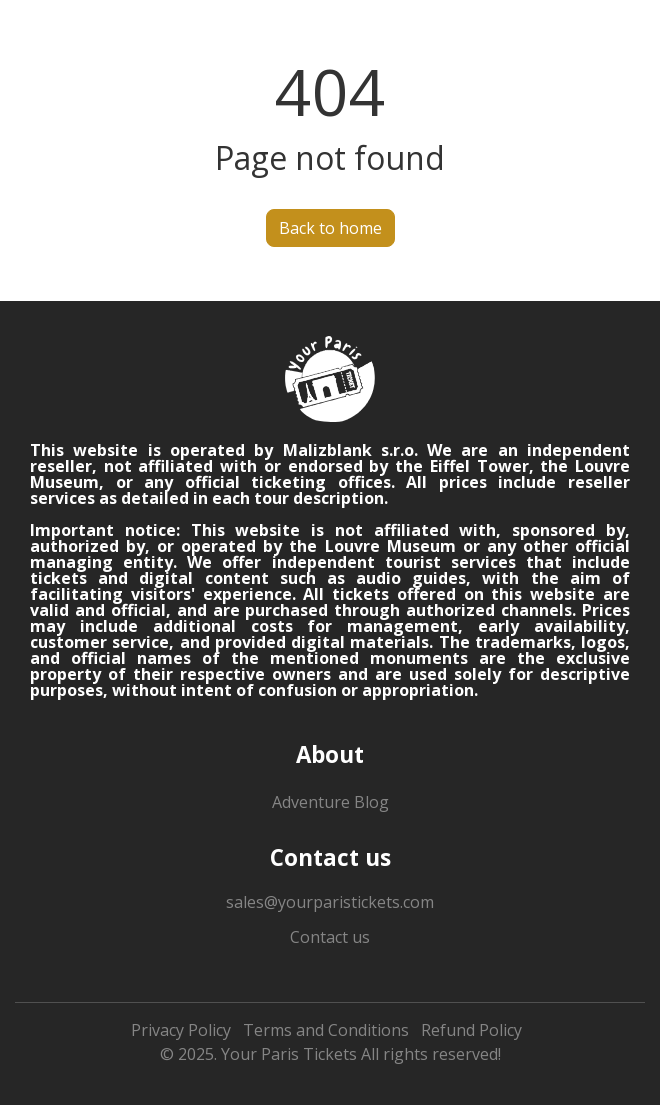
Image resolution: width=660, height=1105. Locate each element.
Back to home (330, 228)
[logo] (330, 379)
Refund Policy (471, 1030)
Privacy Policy (181, 1030)
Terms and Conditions (326, 1030)
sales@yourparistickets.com (330, 902)
